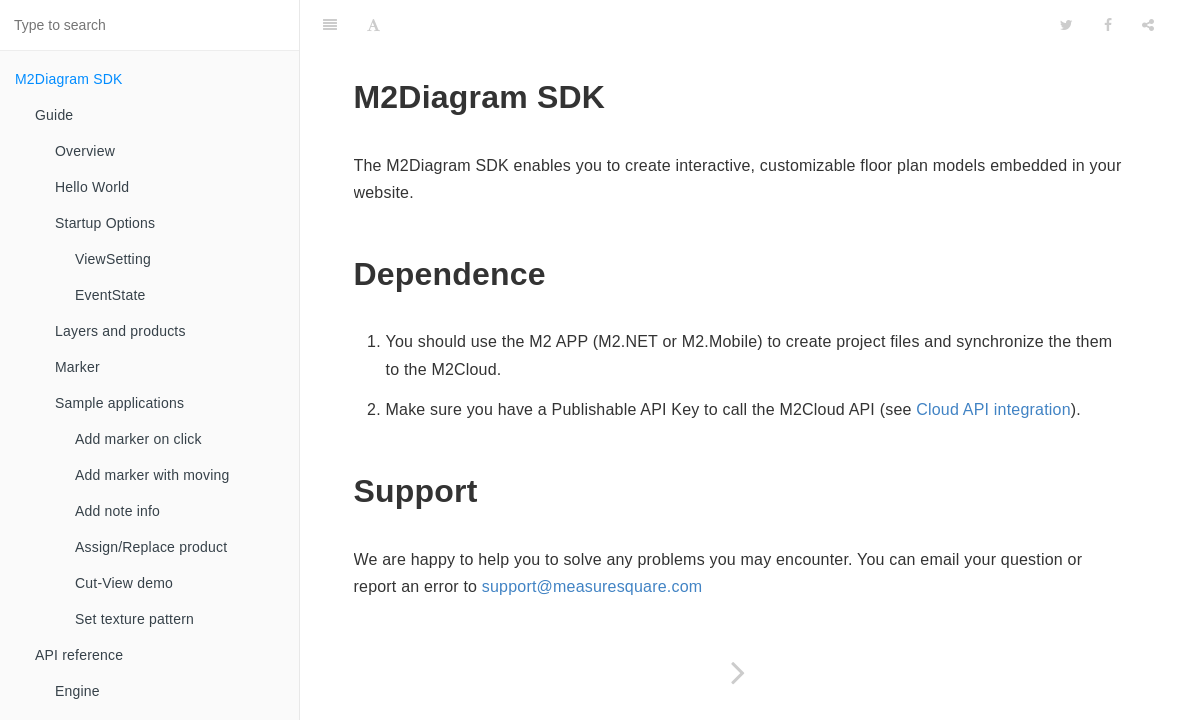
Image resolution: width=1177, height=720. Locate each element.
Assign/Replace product (151, 547)
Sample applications (119, 403)
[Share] (1148, 25)
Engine (77, 691)
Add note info (117, 511)
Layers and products (120, 331)
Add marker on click (138, 439)
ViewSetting (113, 259)
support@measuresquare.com (592, 586)
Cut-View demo (124, 583)
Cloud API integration (993, 409)
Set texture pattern (134, 619)
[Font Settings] (373, 25)
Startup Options (105, 223)
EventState (110, 295)
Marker (77, 367)
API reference (79, 655)
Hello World (92, 187)
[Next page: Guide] (738, 672)
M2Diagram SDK (69, 79)
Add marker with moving (152, 475)
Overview (85, 151)
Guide (54, 115)
